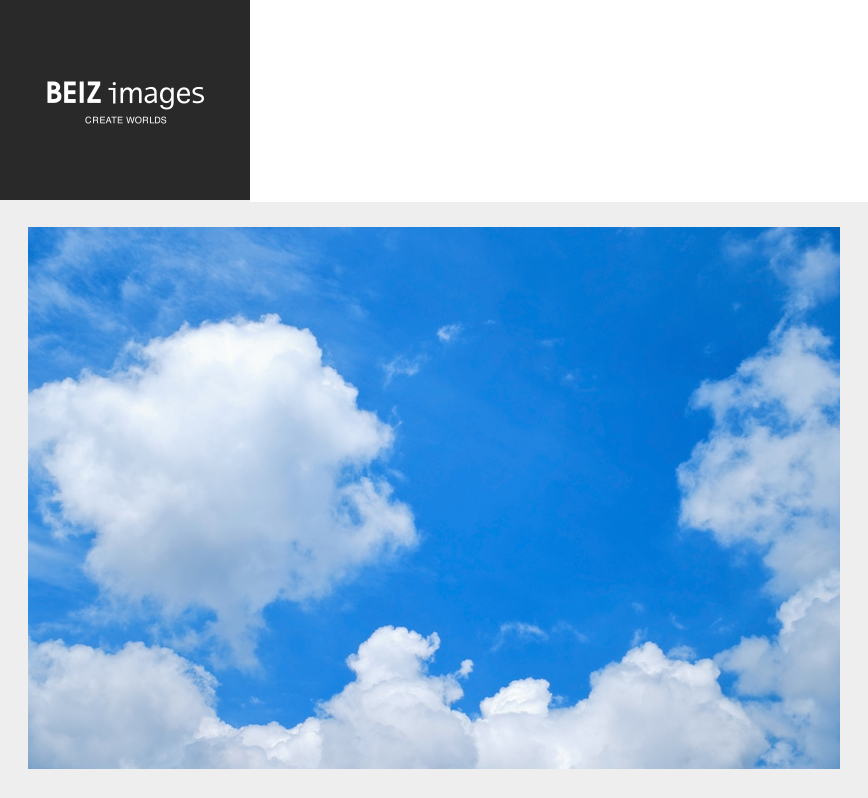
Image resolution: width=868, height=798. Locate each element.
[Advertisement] (559, 118)
